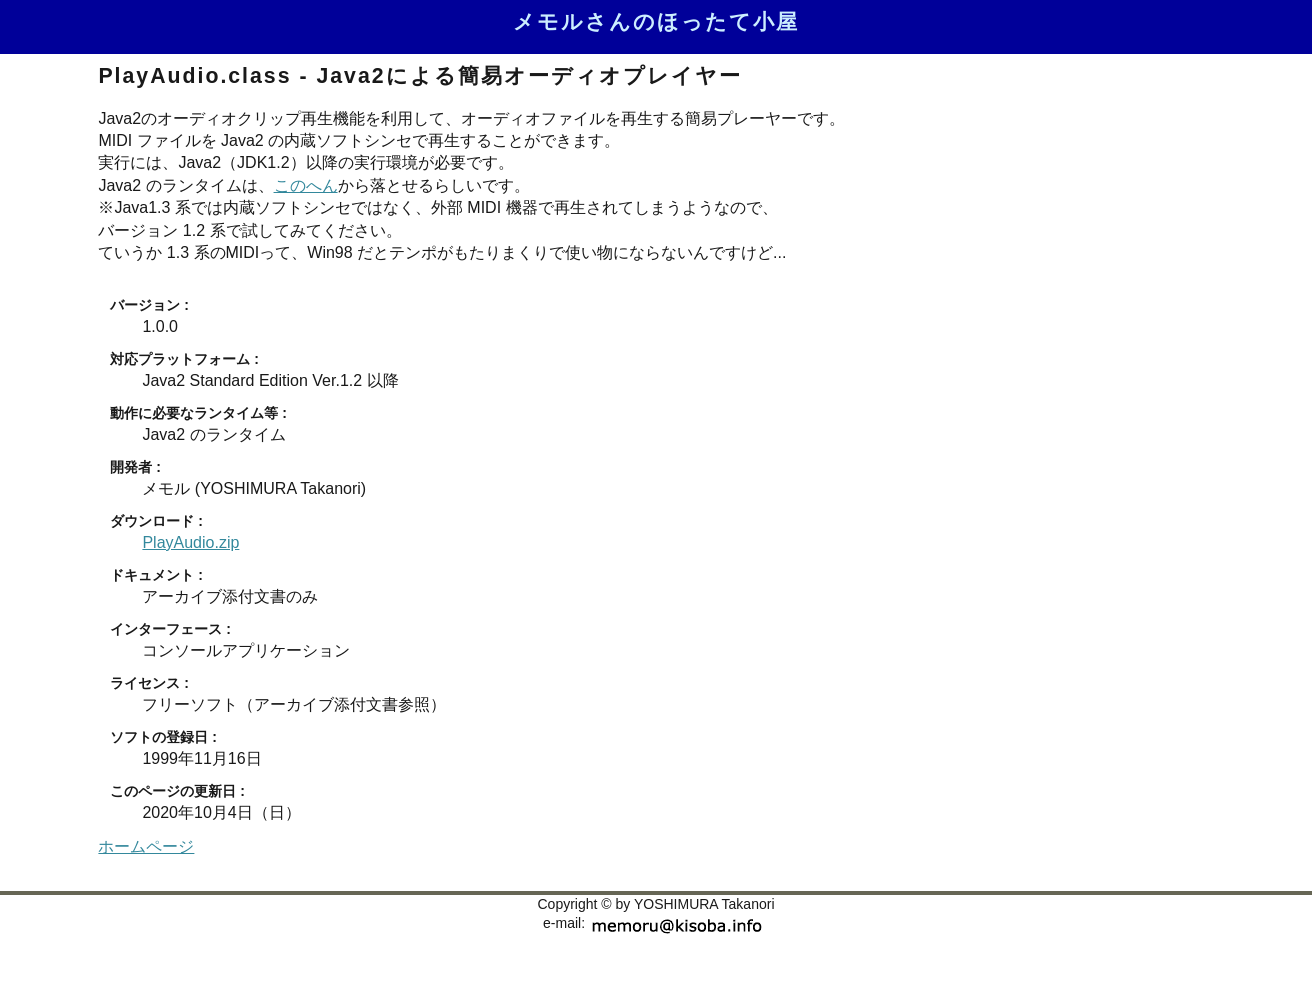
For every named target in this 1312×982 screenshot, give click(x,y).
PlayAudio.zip (190, 542)
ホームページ (146, 846)
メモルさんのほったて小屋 (656, 22)
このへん (306, 185)
